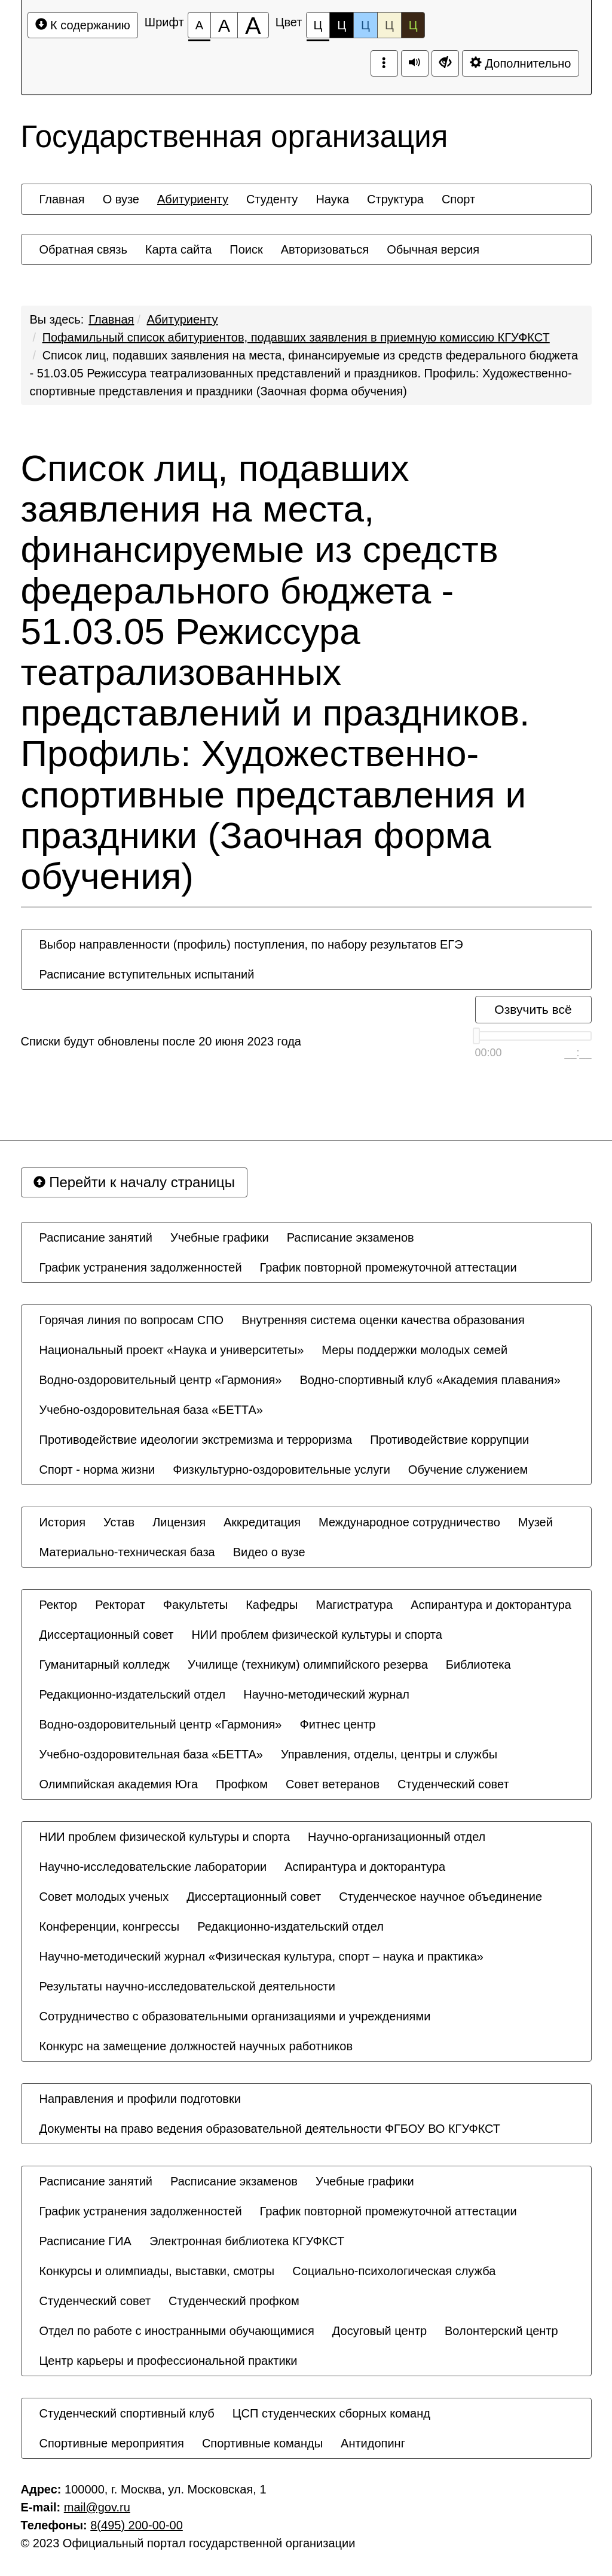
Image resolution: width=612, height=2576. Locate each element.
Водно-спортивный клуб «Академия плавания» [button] (429, 1379)
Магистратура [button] (354, 1604)
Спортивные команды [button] (262, 2443)
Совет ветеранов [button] (333, 1784)
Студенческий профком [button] (234, 2300)
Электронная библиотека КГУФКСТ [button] (246, 2241)
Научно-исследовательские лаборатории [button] (153, 1866)
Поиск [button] (246, 249)
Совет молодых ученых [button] (104, 1896)
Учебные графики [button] (219, 1237)
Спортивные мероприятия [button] (111, 2443)
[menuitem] (62, 199)
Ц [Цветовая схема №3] (365, 25)
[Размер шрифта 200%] (253, 25)
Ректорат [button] (120, 1604)
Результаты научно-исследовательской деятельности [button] (187, 1986)
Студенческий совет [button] (453, 1784)
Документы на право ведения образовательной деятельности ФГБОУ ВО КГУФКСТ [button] (270, 2128)
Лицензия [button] (179, 1522)
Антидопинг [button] (373, 2443)
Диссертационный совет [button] (106, 1634)
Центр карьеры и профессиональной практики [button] (168, 2360)
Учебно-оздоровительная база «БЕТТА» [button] (151, 1409)
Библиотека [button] (478, 1664)
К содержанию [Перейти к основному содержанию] (82, 25)
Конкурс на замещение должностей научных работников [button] (196, 2046)
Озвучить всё (532, 1009)
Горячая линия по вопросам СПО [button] (131, 1320)
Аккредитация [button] (262, 1522)
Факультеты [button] (195, 1604)
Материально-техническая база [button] (127, 1552)
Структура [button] (395, 199)
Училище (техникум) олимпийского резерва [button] (308, 1664)
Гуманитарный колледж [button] (104, 1664)
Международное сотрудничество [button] (409, 1522)
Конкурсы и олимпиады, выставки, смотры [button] (157, 2271)
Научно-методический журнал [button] (326, 1694)
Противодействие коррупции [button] (449, 1439)
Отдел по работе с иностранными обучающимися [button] (176, 2330)
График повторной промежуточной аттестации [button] (388, 1267)
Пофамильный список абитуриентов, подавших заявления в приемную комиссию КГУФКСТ (296, 337)
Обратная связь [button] (83, 249)
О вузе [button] (121, 199)
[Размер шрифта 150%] (224, 25)
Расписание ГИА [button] (85, 2241)
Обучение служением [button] (468, 1469)
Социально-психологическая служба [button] (393, 2271)
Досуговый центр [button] (379, 2330)
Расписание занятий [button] (96, 1237)
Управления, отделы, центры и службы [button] (389, 1754)
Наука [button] (332, 199)
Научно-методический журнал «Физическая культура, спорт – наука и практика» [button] (261, 1956)
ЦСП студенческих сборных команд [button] (331, 2413)
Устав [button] (118, 1522)
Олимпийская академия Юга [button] (118, 1784)
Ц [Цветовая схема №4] (389, 25)
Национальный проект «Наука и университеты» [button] (171, 1349)
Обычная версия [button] (433, 249)
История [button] (62, 1522)
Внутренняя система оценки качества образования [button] (383, 1320)
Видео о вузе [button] (269, 1552)
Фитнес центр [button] (337, 1724)
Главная (111, 319)
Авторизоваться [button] (325, 249)
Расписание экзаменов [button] (350, 1237)
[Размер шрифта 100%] (199, 25)
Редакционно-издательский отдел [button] (132, 1694)
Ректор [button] (58, 1604)
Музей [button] (535, 1522)
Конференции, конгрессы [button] (109, 1926)
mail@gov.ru (97, 2507)
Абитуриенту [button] (192, 199)
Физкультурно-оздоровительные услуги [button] (281, 1469)
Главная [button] (62, 199)
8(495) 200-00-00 (136, 2525)
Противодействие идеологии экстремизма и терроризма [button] (196, 1439)
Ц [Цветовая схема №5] (413, 25)
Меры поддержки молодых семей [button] (414, 1349)
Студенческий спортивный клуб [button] (127, 2413)
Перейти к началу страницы (134, 1182)
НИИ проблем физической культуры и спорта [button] (316, 1634)
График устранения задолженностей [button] (140, 1267)
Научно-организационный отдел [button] (396, 1836)
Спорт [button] (458, 199)
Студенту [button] (272, 199)
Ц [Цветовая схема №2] (341, 25)
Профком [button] (242, 1784)
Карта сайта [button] (178, 249)
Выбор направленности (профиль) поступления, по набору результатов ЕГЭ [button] (251, 944)
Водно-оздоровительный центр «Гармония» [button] (160, 1379)
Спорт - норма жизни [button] (97, 1469)
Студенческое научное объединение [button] (440, 1896)
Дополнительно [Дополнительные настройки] (520, 63)
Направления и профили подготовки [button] (140, 2098)
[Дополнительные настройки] (445, 63)
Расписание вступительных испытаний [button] (147, 974)
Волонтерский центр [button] (501, 2330)
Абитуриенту (182, 319)
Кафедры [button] (272, 1604)
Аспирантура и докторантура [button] (491, 1604)
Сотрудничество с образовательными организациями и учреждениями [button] (235, 2016)
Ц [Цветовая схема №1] (318, 28)
